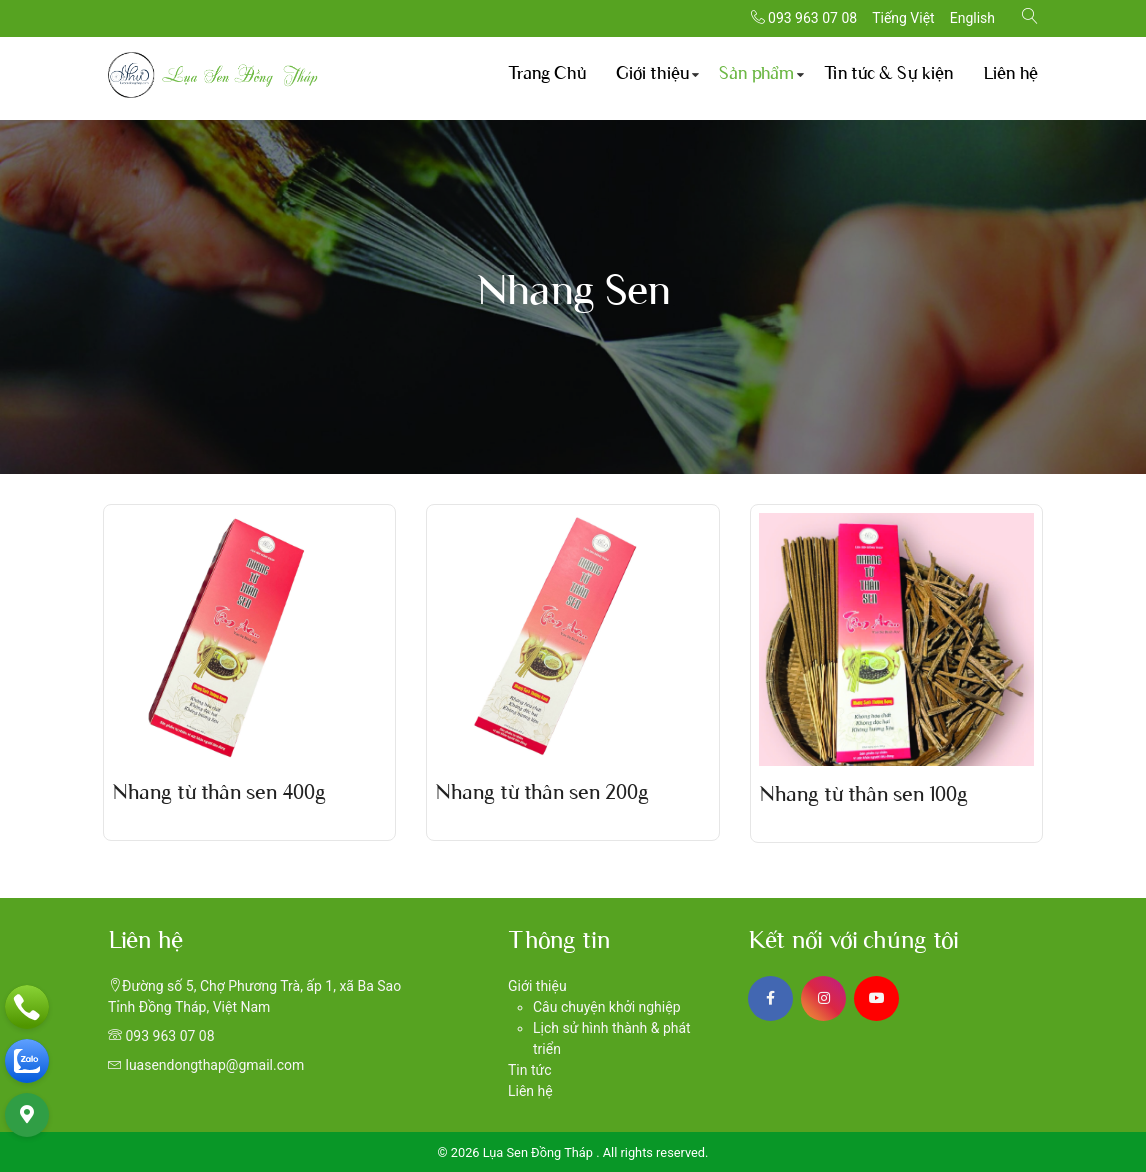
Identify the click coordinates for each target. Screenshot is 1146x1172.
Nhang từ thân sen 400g (219, 794)
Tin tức (530, 1070)
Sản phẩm (756, 74)
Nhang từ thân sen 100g (863, 796)
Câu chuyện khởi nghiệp (607, 1007)
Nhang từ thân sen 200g (542, 794)
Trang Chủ (547, 74)
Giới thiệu (652, 74)
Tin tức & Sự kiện (888, 74)
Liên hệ (1010, 74)
